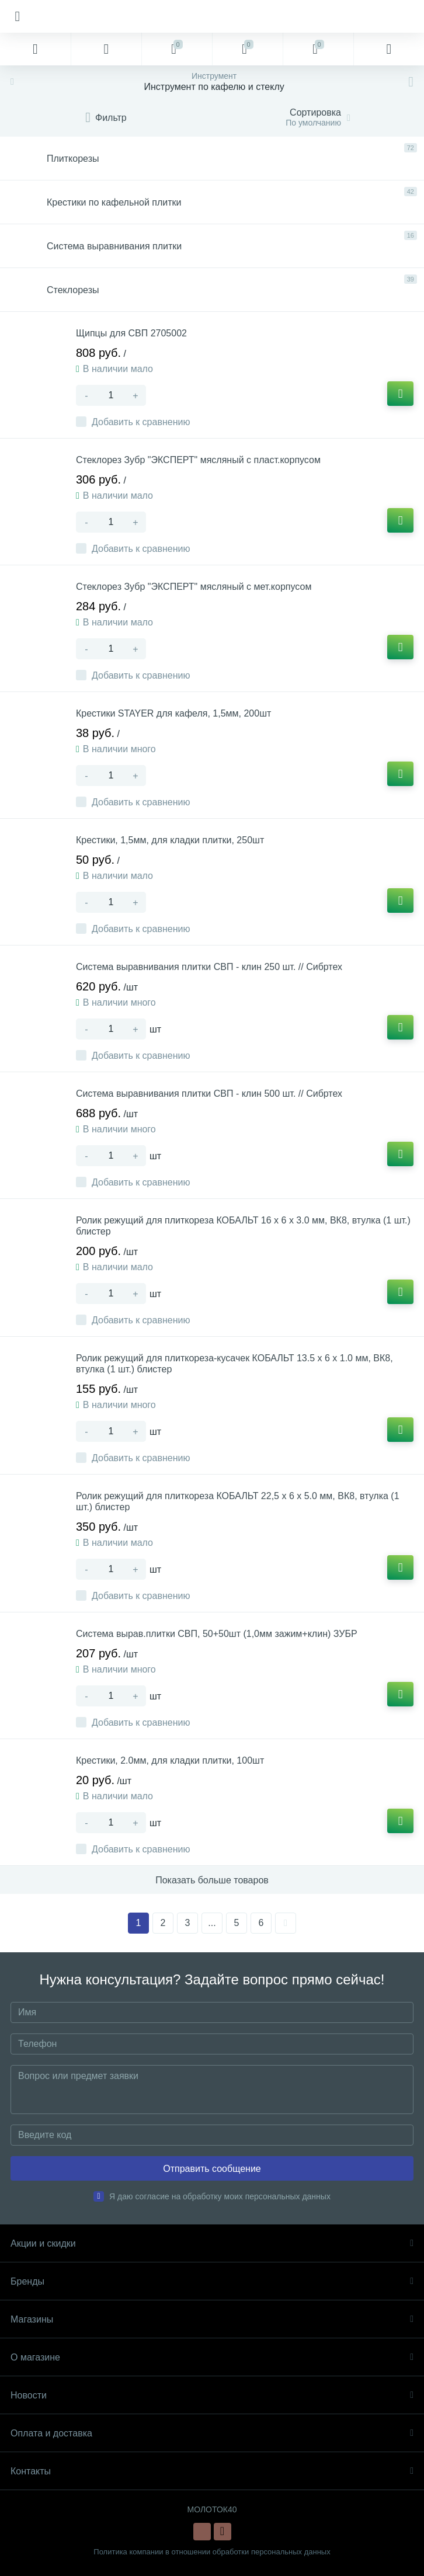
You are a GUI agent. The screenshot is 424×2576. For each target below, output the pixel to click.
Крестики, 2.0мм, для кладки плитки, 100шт (170, 1760)
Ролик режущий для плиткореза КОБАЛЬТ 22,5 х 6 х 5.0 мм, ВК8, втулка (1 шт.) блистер (237, 1501)
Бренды (212, 2281)
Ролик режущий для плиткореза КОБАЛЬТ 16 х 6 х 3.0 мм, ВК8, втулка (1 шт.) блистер (243, 1225)
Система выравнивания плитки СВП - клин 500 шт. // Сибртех (209, 1093)
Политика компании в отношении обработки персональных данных (211, 2551)
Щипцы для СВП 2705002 (131, 333)
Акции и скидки (212, 2243)
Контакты (212, 2471)
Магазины (212, 2319)
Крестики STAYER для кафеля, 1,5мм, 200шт (173, 713)
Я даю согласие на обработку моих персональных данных (220, 2196)
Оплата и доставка (212, 2433)
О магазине (212, 2357)
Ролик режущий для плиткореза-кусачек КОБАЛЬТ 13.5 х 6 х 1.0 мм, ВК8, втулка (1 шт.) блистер (234, 1363)
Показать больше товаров (212, 1880)
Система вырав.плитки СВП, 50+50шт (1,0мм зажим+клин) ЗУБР (216, 1634)
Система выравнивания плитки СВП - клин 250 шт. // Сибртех (209, 967)
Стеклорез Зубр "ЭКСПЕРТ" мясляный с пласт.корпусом (198, 460)
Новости (212, 2395)
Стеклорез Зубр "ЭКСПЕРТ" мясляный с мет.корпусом (193, 587)
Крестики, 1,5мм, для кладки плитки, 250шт (170, 840)
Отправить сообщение (211, 2169)
